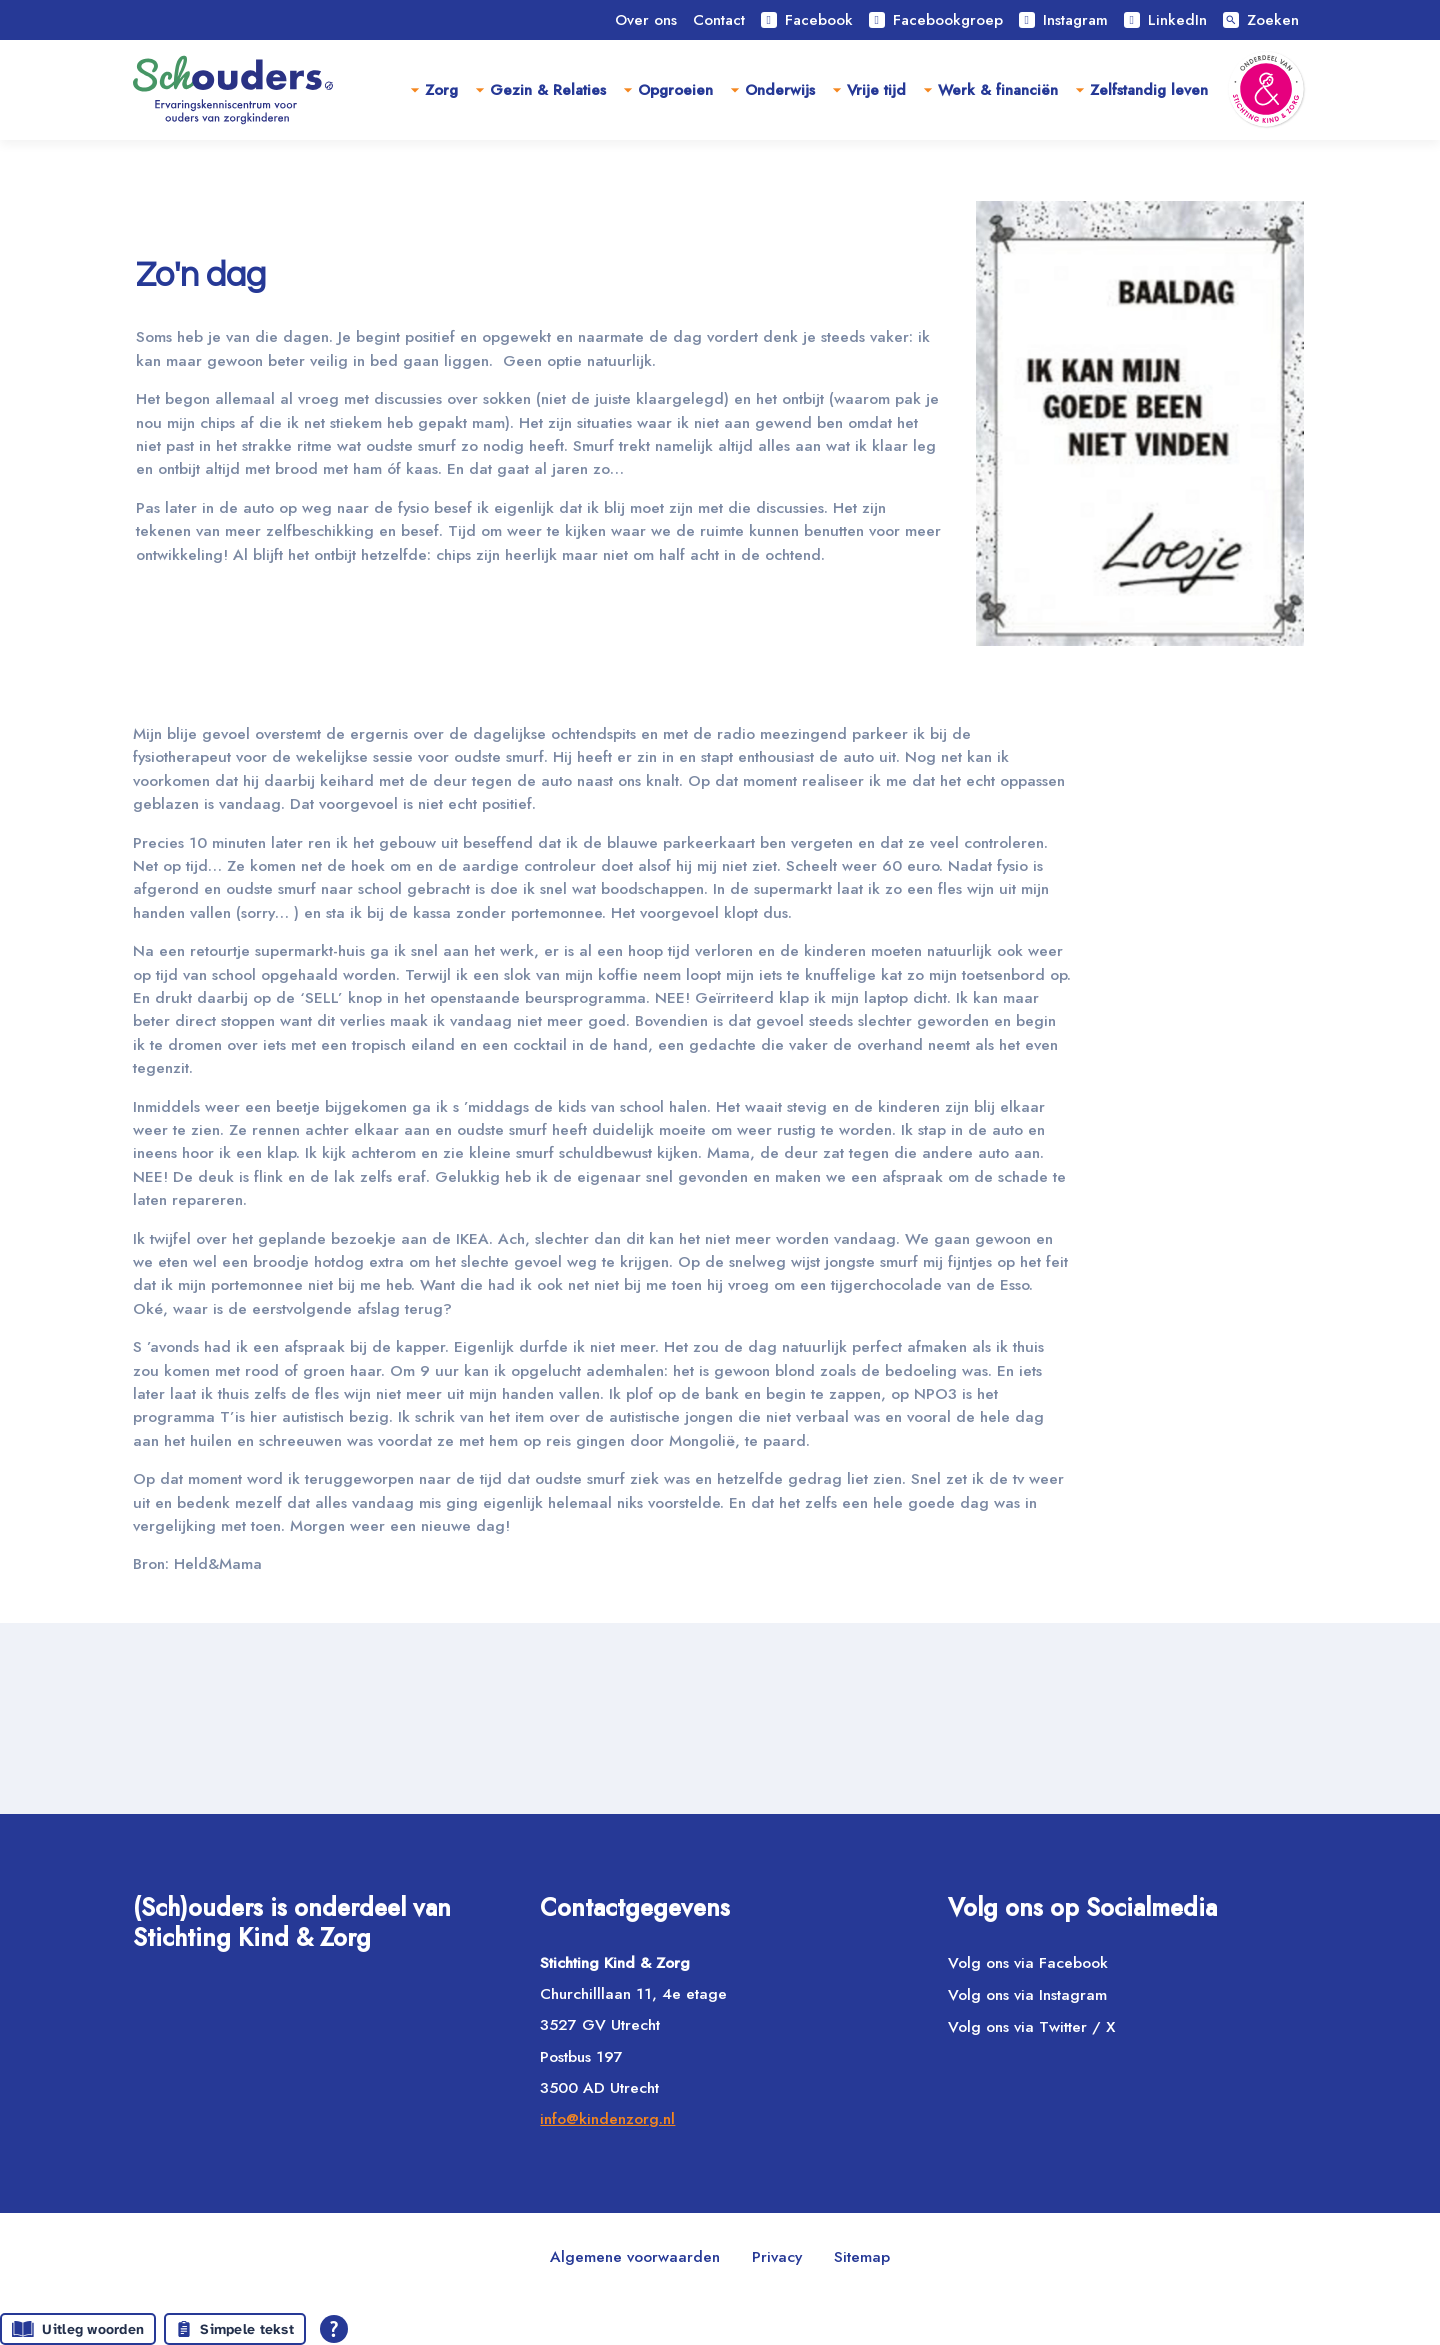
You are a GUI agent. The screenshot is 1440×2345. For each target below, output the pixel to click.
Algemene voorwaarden (635, 2256)
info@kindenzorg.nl (607, 2118)
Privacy (777, 2256)
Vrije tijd (876, 90)
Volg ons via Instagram (1027, 1994)
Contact (719, 20)
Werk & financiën (998, 90)
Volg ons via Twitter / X (1031, 2027)
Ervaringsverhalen (398, 178)
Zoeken (1261, 20)
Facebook (807, 20)
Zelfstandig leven (1149, 90)
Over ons (646, 20)
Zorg (441, 90)
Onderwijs (780, 90)
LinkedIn (1165, 20)
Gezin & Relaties (548, 90)
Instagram (1063, 20)
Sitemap (862, 2256)
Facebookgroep (936, 20)
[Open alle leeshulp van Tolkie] (334, 2329)
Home (275, 178)
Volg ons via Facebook (1028, 1962)
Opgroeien (675, 90)
